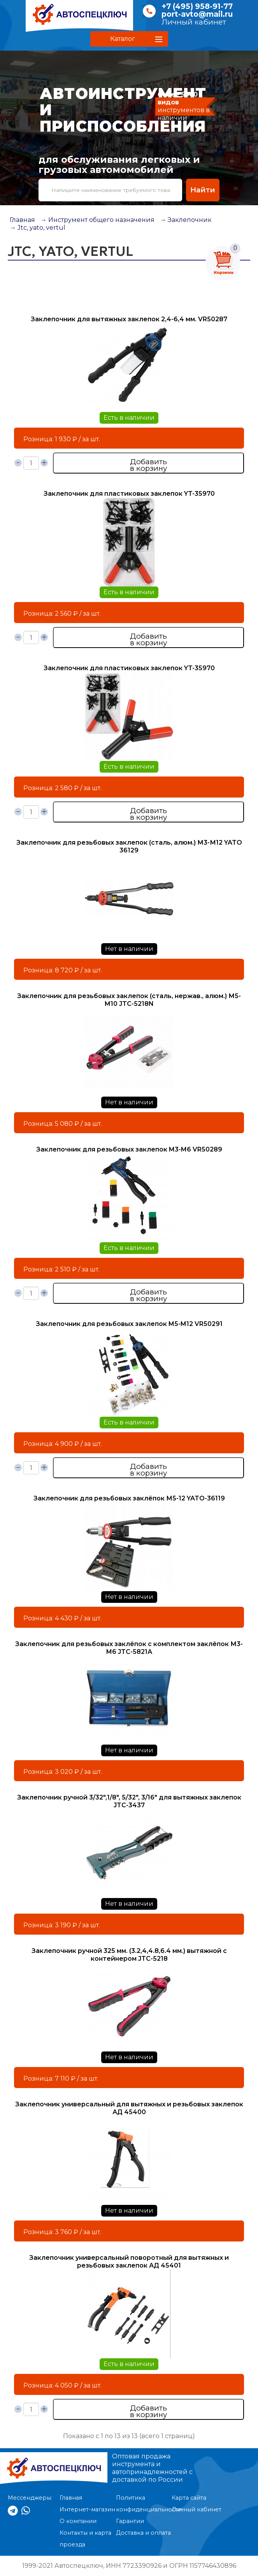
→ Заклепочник (186, 220)
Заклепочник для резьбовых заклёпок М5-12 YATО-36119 (129, 1498)
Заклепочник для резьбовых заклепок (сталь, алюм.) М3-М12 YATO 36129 (129, 846)
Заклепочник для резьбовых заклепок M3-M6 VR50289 (129, 1149)
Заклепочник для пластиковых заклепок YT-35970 (129, 493)
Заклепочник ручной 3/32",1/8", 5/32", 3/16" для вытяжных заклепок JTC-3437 (129, 1801)
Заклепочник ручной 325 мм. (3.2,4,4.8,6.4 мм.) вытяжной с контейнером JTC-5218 (129, 1954)
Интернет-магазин (87, 2509)
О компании (78, 2521)
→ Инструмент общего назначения (97, 220)
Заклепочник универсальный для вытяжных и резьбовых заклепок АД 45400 (129, 2108)
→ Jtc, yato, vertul (37, 227)
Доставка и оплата (143, 2532)
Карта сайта (189, 2497)
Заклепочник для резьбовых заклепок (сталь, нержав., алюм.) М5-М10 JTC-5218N (129, 999)
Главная (22, 220)
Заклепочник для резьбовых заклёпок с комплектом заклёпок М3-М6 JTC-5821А (129, 1647)
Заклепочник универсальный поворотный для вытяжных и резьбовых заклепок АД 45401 (129, 2261)
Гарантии (130, 2521)
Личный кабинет (193, 22)
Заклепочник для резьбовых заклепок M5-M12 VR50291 (129, 1324)
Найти (202, 189)
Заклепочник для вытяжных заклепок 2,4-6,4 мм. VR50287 (129, 319)
